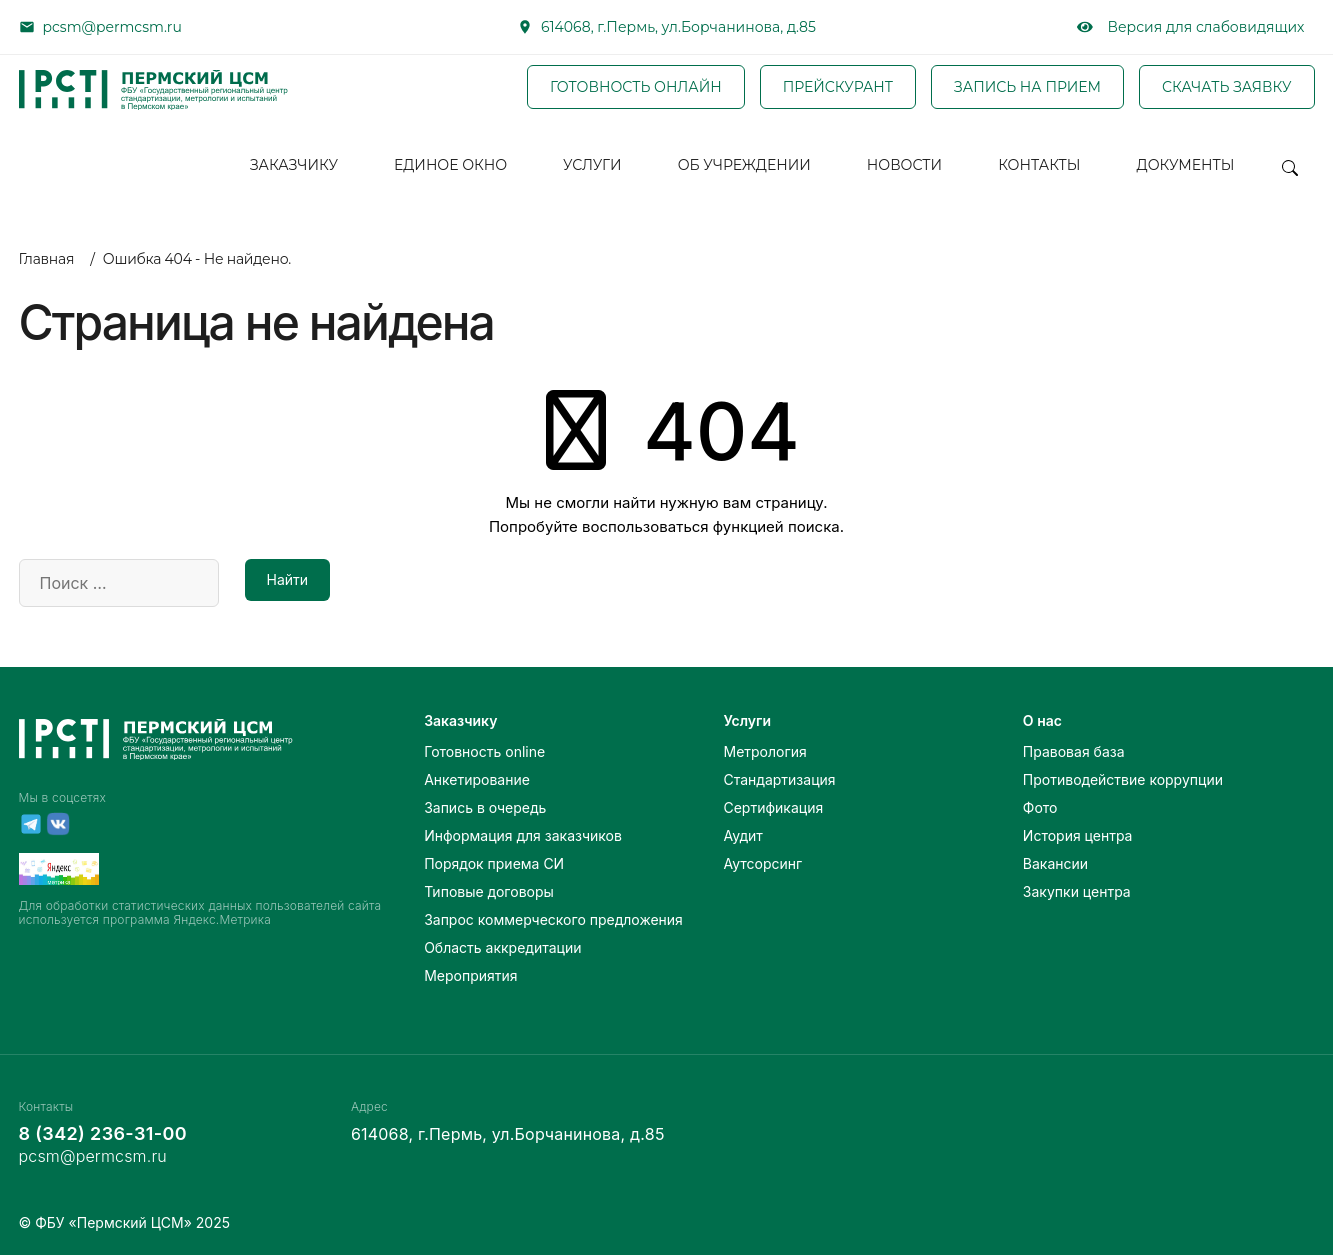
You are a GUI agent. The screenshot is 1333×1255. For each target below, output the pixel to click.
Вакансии (1055, 863)
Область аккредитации (502, 947)
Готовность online (484, 751)
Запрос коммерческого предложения (553, 919)
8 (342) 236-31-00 (103, 1133)
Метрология (764, 751)
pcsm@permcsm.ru (112, 27)
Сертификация (773, 807)
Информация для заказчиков (523, 835)
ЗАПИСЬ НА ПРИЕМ (1027, 87)
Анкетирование (477, 779)
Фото (1040, 807)
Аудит (742, 835)
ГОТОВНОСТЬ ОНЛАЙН (636, 87)
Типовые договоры (489, 891)
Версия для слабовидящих (1191, 27)
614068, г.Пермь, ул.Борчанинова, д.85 (678, 27)
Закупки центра (1077, 891)
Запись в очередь (485, 807)
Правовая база (1074, 751)
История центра (1078, 835)
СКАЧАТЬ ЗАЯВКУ (1226, 87)
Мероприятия (470, 975)
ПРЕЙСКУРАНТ (838, 87)
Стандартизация (779, 779)
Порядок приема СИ (494, 863)
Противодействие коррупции (1123, 779)
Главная (47, 259)
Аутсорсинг (762, 863)
